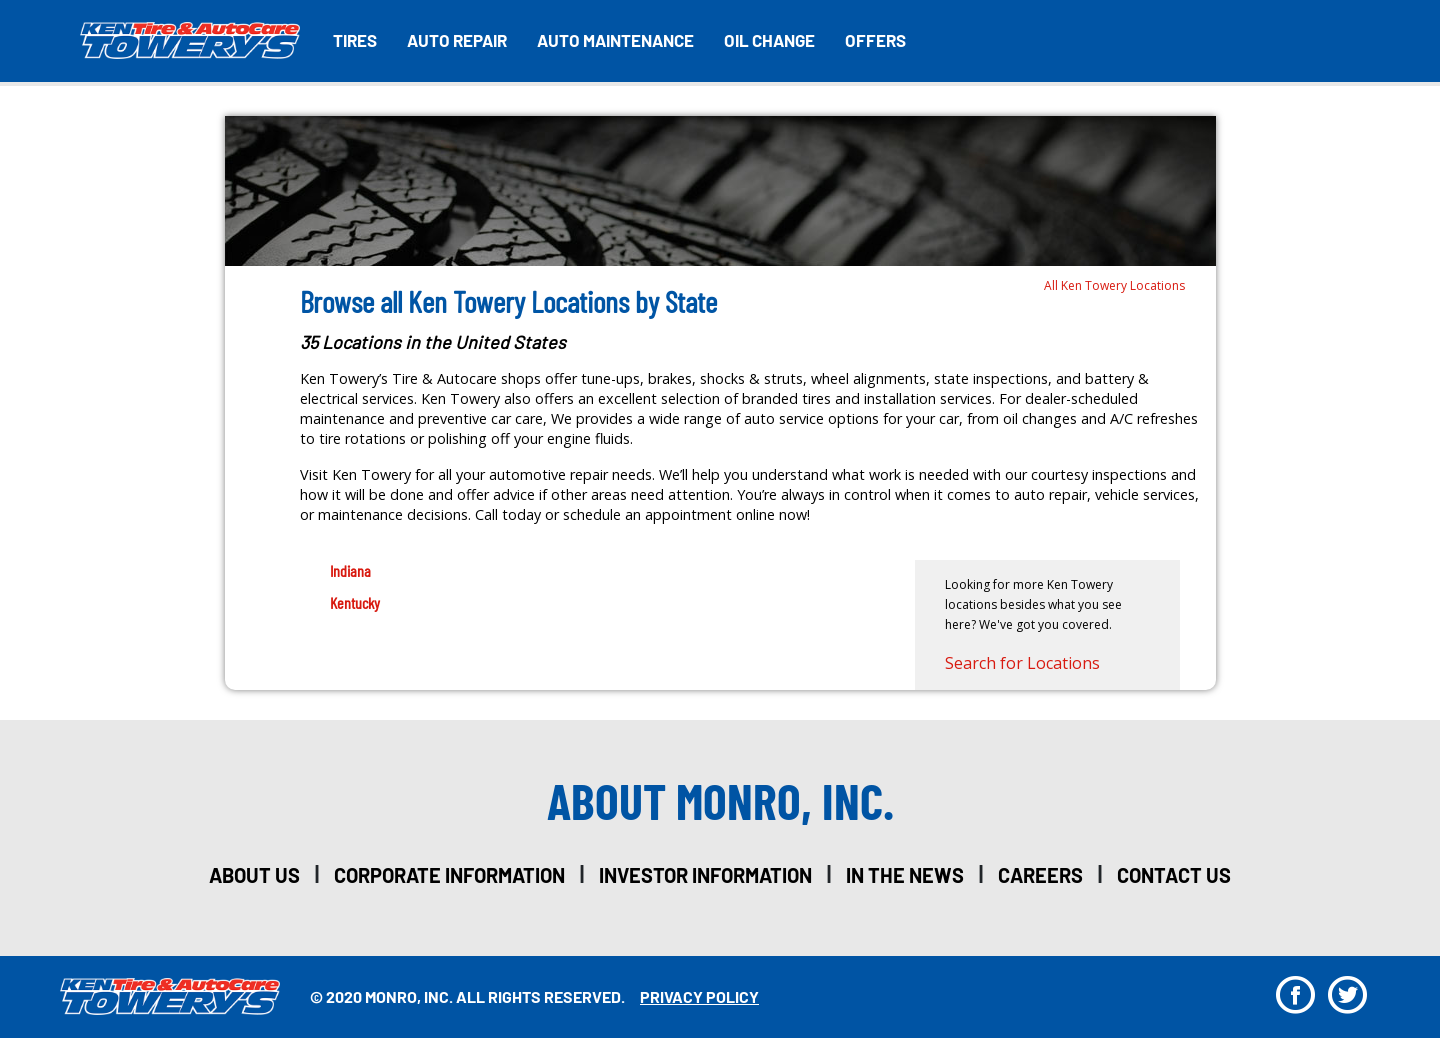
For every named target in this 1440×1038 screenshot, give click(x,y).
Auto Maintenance (615, 40)
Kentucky (355, 602)
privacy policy (699, 996)
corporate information (449, 875)
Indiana (350, 570)
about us (254, 875)
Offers (875, 40)
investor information (705, 875)
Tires (355, 40)
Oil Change (769, 40)
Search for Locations (1022, 663)
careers (1040, 875)
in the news (905, 875)
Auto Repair (457, 40)
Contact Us (1174, 875)
